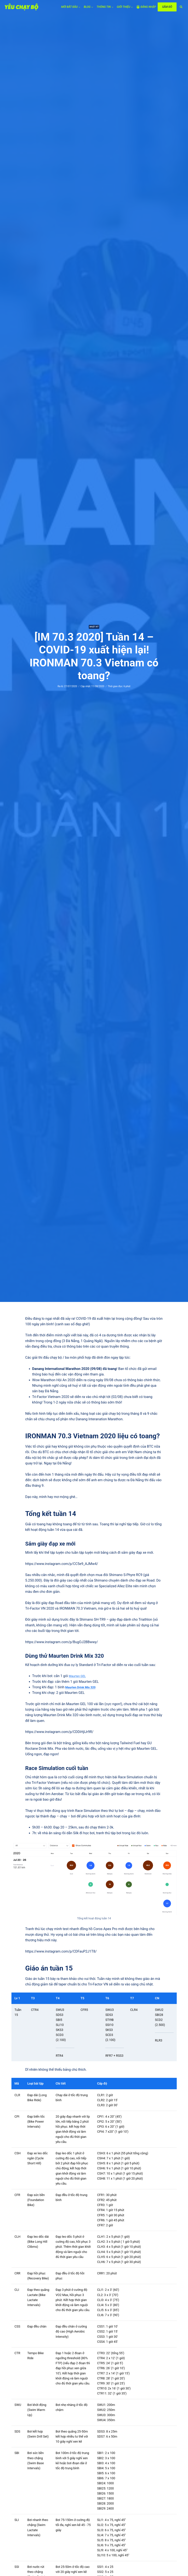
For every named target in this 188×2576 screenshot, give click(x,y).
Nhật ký (93, 627)
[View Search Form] (181, 7)
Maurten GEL (79, 1676)
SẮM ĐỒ (167, 6)
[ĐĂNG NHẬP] (146, 7)
